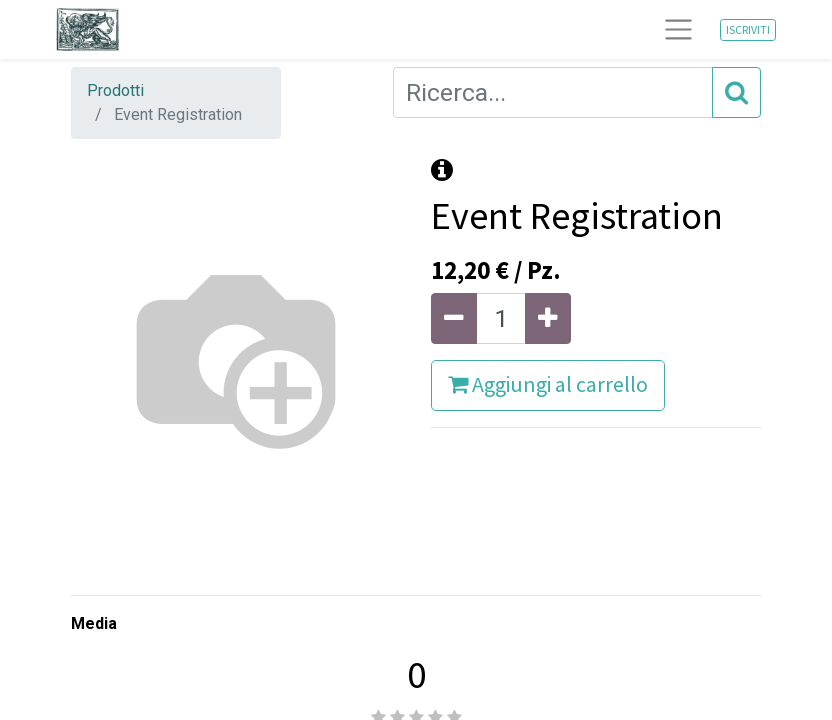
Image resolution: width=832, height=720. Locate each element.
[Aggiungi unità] (548, 318)
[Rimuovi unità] (454, 318)
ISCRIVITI (748, 29)
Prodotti (115, 90)
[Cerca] (736, 92)
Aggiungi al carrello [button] (548, 384)
